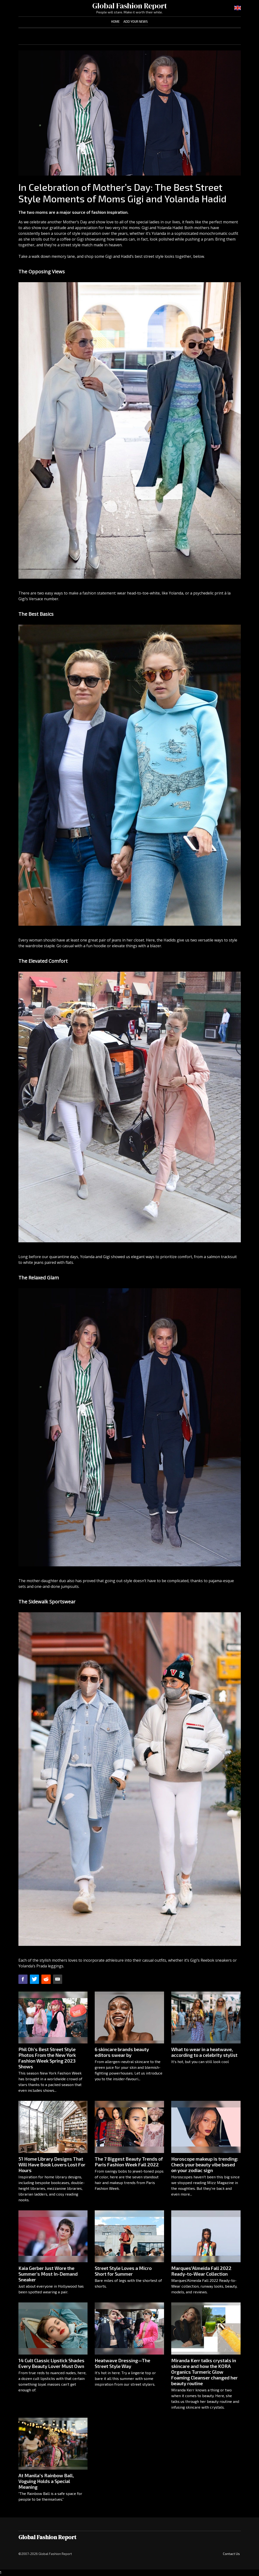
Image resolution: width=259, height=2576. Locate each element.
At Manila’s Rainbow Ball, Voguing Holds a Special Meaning (46, 2481)
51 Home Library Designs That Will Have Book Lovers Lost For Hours (51, 2165)
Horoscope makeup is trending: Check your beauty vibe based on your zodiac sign (204, 2165)
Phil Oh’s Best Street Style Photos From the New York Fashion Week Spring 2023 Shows (47, 2058)
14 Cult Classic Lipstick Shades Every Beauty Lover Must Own (51, 2363)
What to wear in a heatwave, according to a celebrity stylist (204, 2053)
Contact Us (231, 2554)
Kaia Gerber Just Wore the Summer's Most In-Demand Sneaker (48, 2274)
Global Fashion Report (129, 5)
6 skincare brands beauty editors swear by (122, 2053)
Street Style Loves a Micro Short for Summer (123, 2271)
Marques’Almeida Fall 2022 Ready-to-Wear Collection (201, 2271)
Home (115, 22)
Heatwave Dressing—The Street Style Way (122, 2363)
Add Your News (135, 22)
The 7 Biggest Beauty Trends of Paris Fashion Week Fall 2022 (129, 2162)
